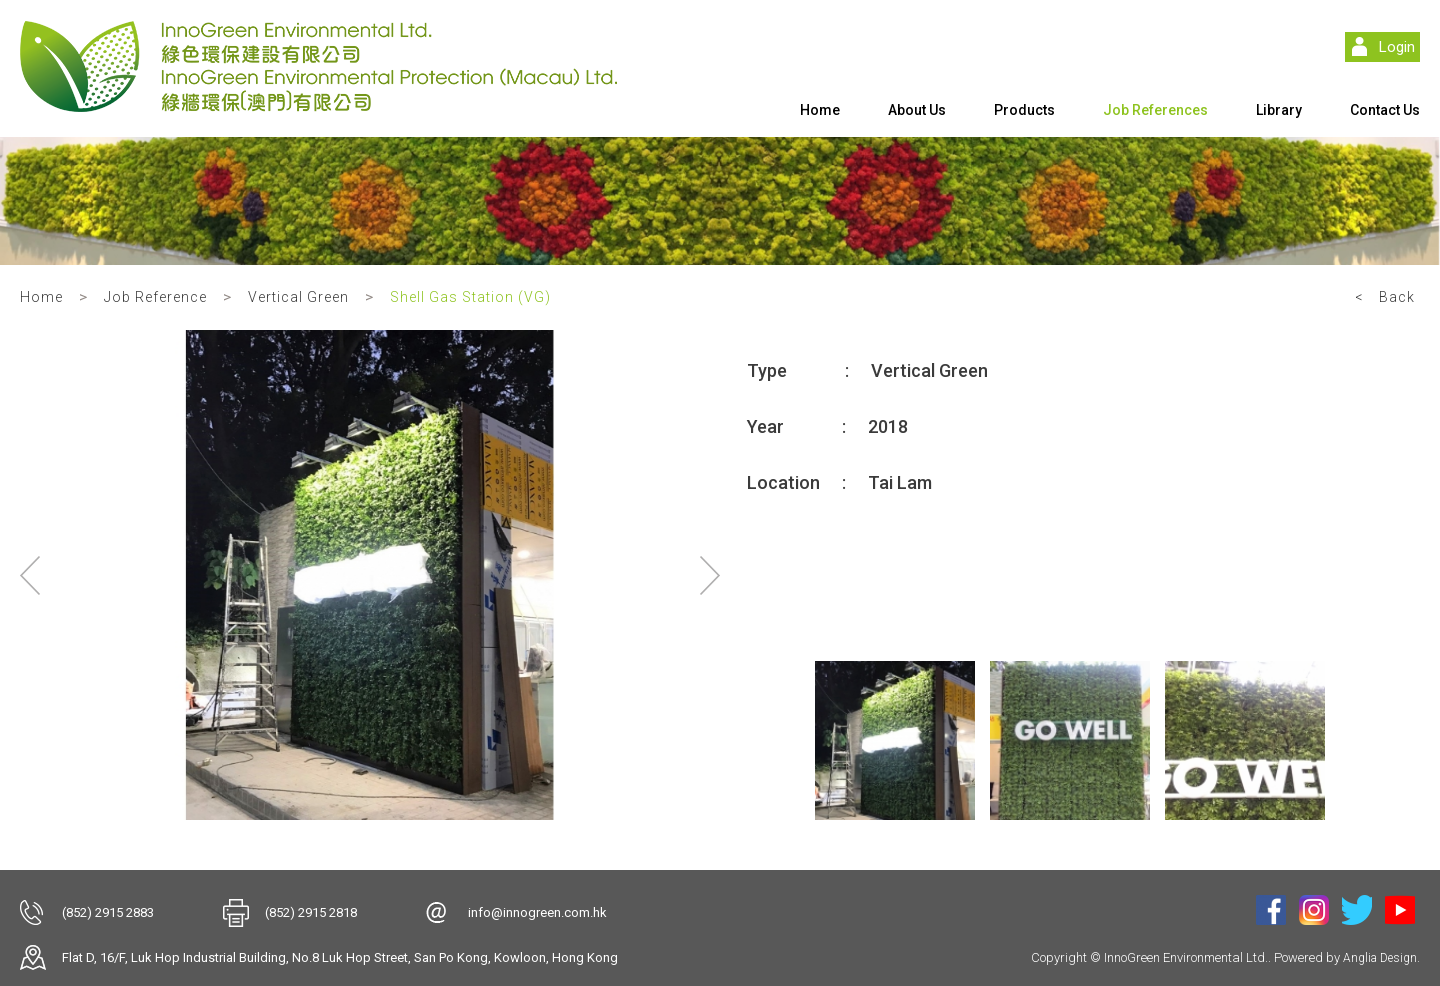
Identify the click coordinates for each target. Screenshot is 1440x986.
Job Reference (155, 297)
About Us (917, 110)
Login (1397, 47)
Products (1024, 110)
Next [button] (710, 575)
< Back (1385, 297)
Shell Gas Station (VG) (470, 297)
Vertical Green (298, 297)
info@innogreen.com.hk (537, 912)
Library (1279, 110)
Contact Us (1385, 110)
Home (820, 110)
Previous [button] (30, 575)
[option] (370, 575)
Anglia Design (1380, 958)
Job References (1155, 110)
